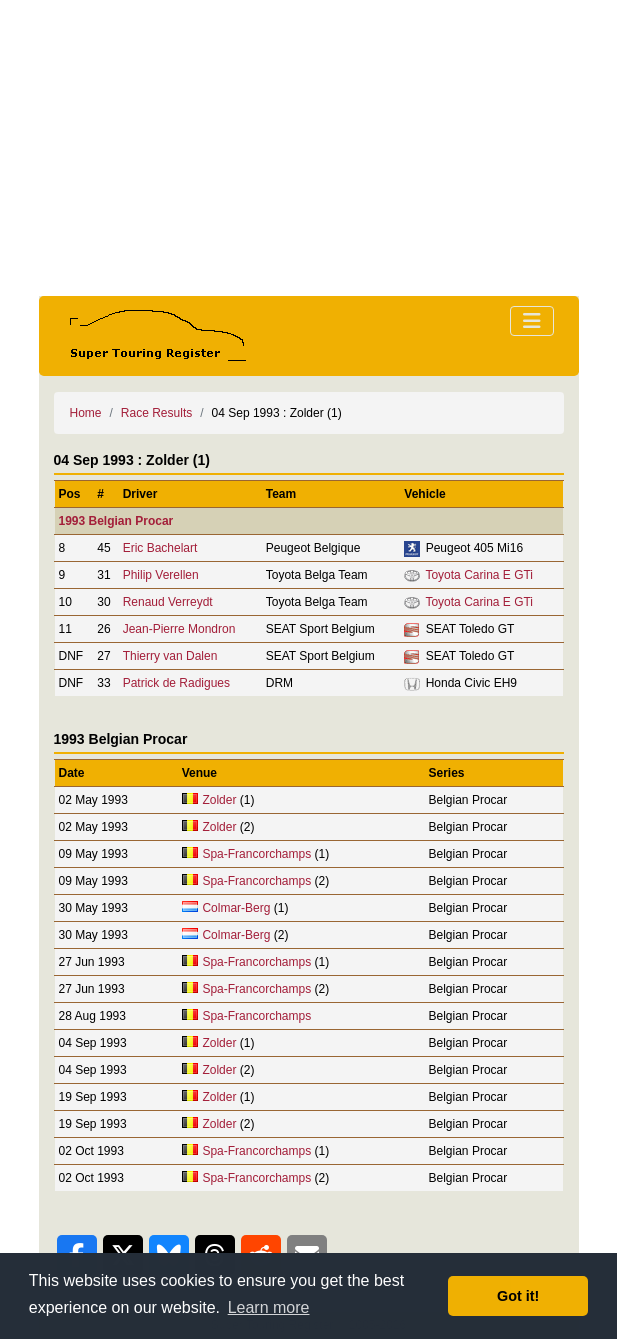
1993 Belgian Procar (116, 521)
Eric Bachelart (160, 548)
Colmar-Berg (236, 908)
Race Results (156, 413)
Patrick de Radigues (176, 683)
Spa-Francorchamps (256, 854)
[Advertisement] (309, 148)
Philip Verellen (161, 575)
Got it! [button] (518, 1296)
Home (86, 413)
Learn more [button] (269, 1307)
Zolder (219, 800)
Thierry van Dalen (170, 656)
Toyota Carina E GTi (479, 575)
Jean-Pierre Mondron (179, 629)
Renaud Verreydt (168, 602)
